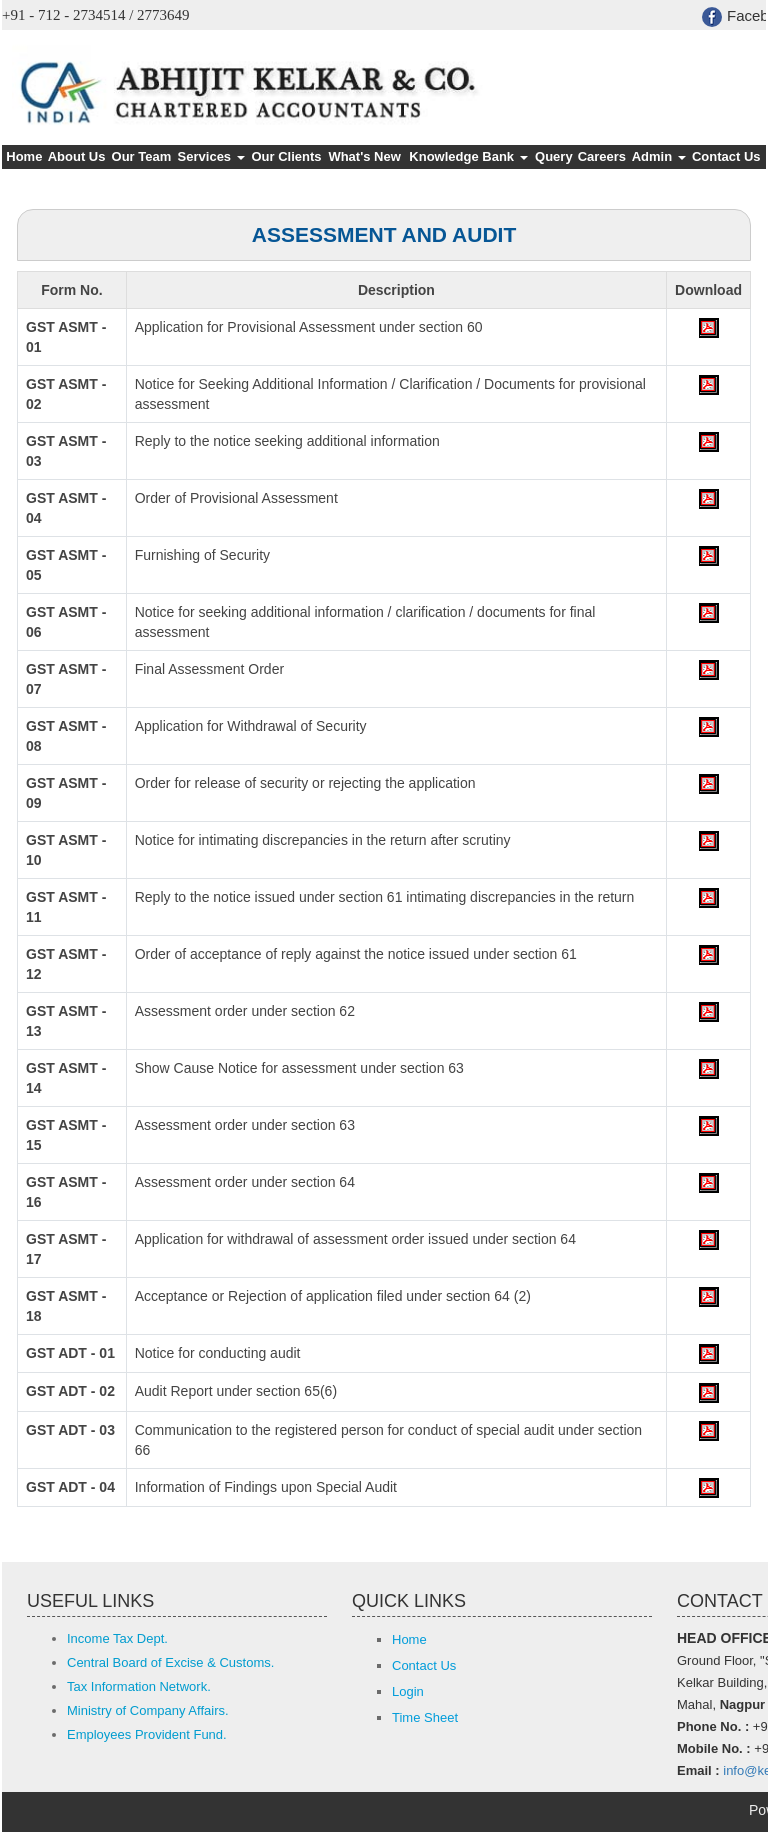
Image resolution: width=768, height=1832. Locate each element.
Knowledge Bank (468, 156)
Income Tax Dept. (117, 1638)
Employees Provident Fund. (147, 1734)
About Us (77, 156)
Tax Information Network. (139, 1686)
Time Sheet (425, 1717)
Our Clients (286, 156)
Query (554, 156)
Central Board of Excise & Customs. (170, 1662)
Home (24, 156)
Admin (659, 156)
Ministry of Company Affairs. (148, 1710)
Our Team (142, 156)
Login (408, 1691)
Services (211, 156)
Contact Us (726, 156)
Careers (602, 156)
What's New (364, 156)
